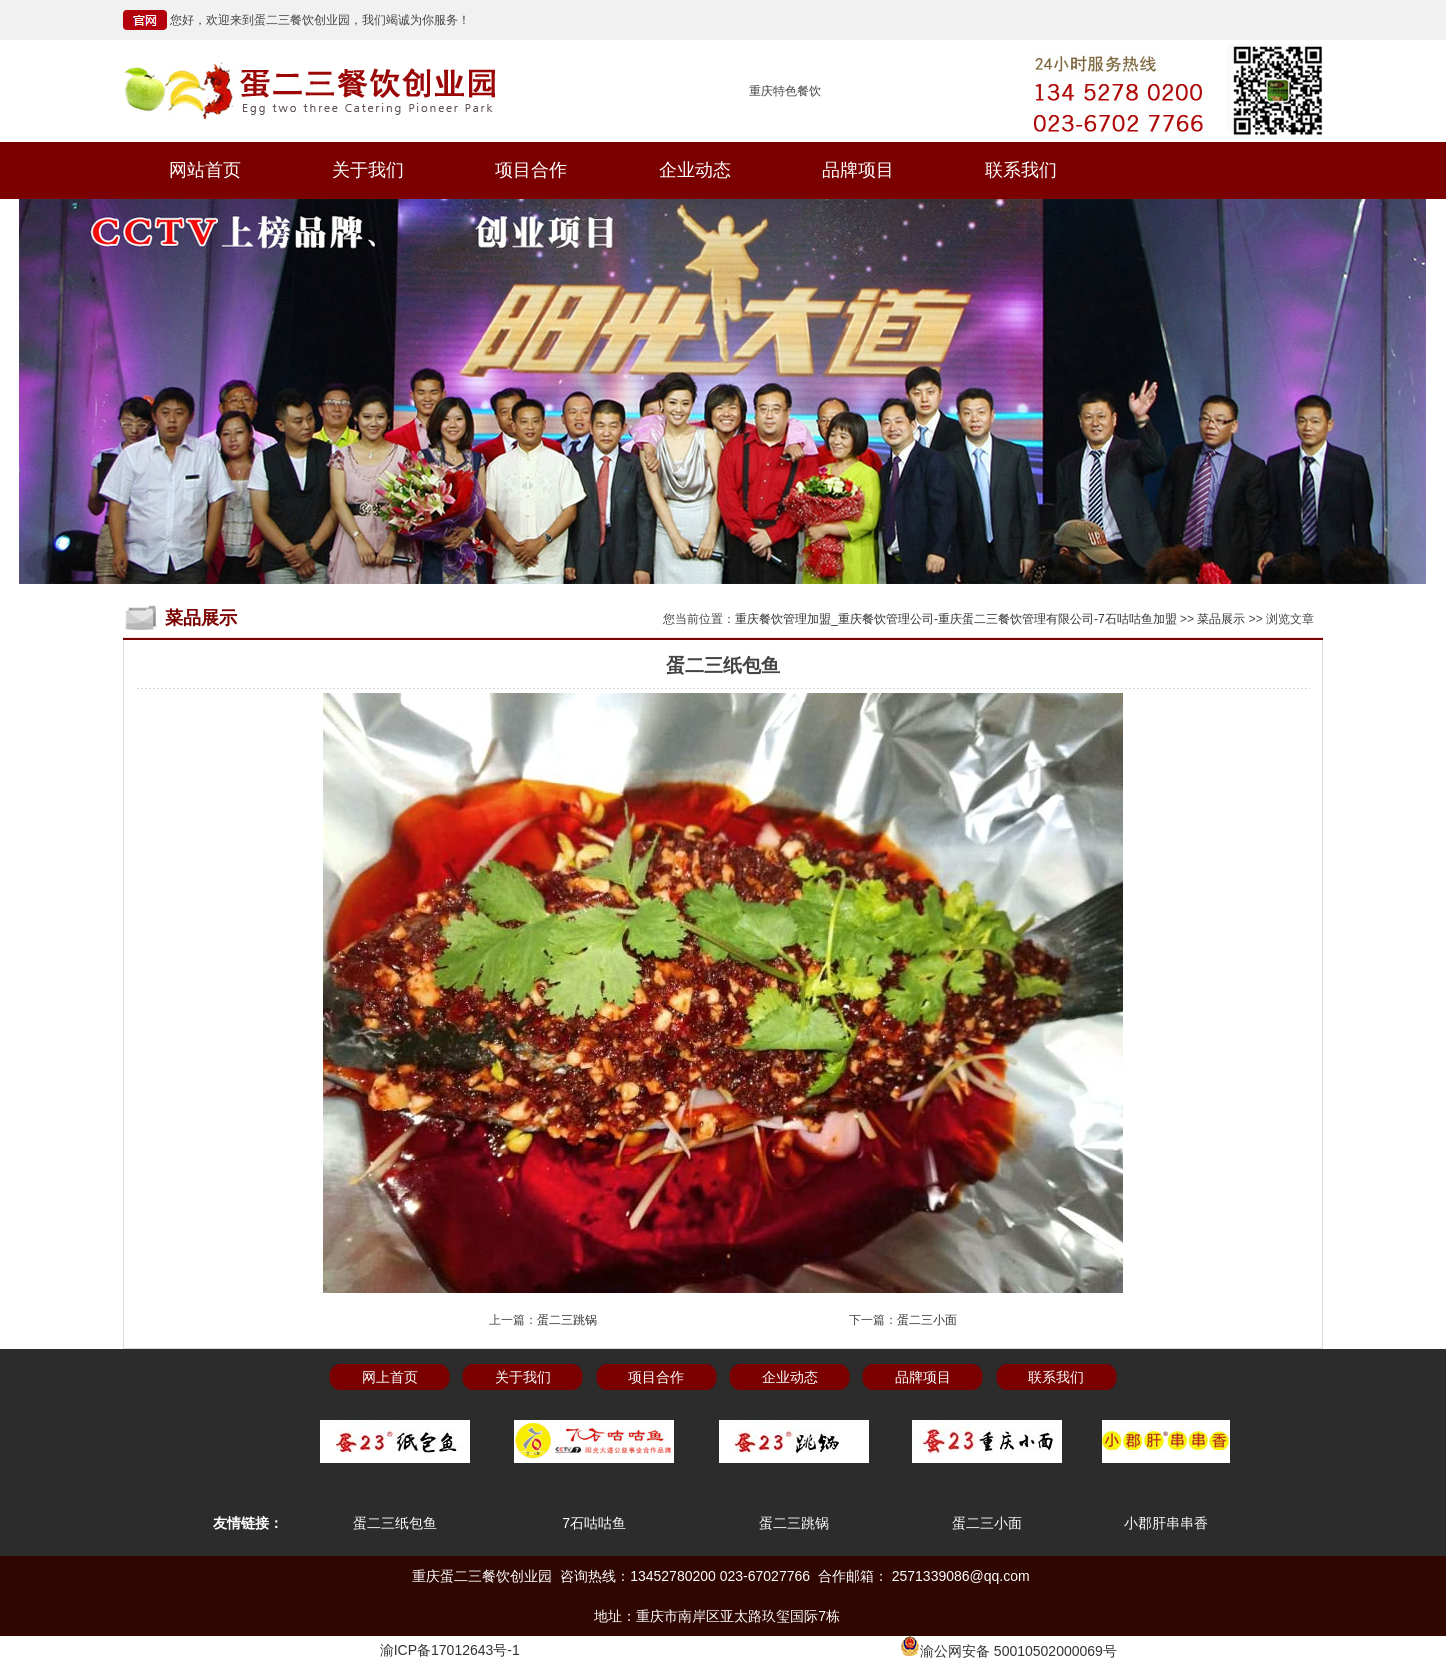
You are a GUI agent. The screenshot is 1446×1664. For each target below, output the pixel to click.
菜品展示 (1221, 619)
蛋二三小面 (927, 1320)
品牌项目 (858, 170)
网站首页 (205, 170)
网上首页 (390, 1377)
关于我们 (368, 170)
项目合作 (531, 170)
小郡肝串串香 (1166, 1523)
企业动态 (695, 170)
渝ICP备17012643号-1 (450, 1650)
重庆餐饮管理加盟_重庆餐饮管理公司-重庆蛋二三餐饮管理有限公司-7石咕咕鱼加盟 (955, 619)
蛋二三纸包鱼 (395, 1523)
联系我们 (1021, 170)
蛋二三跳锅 (567, 1320)
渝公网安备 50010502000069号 (1008, 1651)
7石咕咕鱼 (594, 1523)
